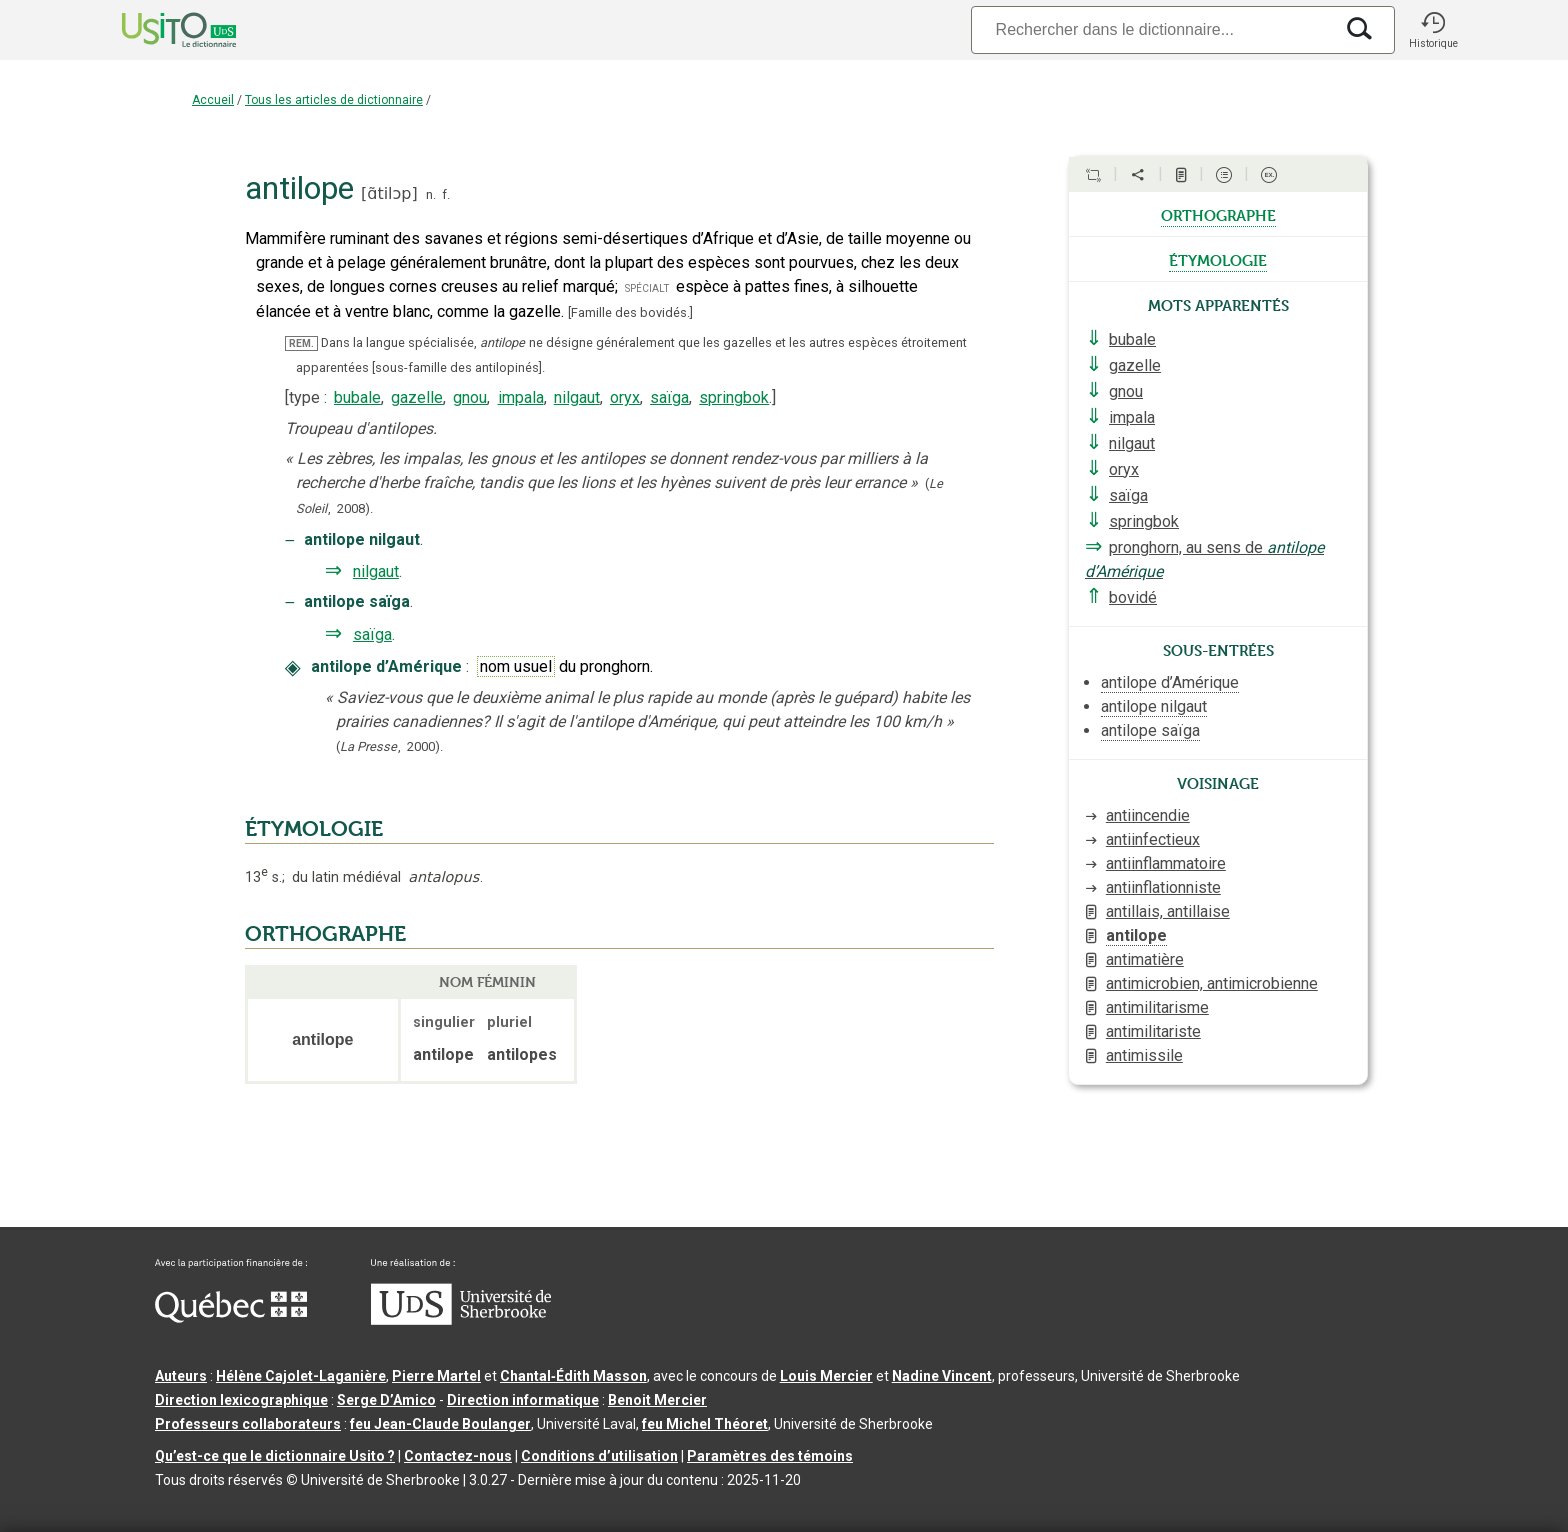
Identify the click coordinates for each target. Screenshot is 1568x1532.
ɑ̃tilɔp (389, 193)
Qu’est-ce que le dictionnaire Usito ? (275, 1456)
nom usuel (516, 666)
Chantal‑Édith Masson (573, 1376)
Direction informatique (523, 1400)
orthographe (1218, 214)
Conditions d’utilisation (599, 1456)
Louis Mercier (826, 1376)
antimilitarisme (1157, 1007)
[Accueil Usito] (157, 30)
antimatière (1145, 959)
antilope (1136, 935)
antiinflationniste (1163, 887)
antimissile (1144, 1055)
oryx (625, 397)
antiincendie (1148, 815)
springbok (734, 397)
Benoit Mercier (657, 1400)
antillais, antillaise (1168, 911)
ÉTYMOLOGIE (314, 829)
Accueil (213, 100)
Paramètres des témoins (770, 1456)
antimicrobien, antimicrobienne (1212, 983)
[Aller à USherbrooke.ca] (461, 1320)
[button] (1433, 30)
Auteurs (181, 1376)
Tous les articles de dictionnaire (334, 100)
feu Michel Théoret (705, 1424)
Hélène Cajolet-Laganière (301, 1376)
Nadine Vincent (942, 1376)
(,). (389, 746)
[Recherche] (1152, 29)
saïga (669, 397)
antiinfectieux (1153, 839)
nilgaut (577, 397)
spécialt (647, 287)
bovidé (1133, 597)
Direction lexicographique (241, 1400)
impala (521, 397)
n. (431, 194)
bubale (357, 397)
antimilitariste (1153, 1031)
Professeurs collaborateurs (248, 1424)
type (304, 397)
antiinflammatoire (1166, 863)
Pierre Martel (436, 1376)
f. (446, 194)
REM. (301, 343)
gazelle (417, 397)
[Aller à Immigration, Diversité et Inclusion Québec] (231, 1318)
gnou (470, 397)
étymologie (1218, 259)
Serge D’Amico (386, 1400)
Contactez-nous (458, 1456)
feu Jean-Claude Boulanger (440, 1424)
